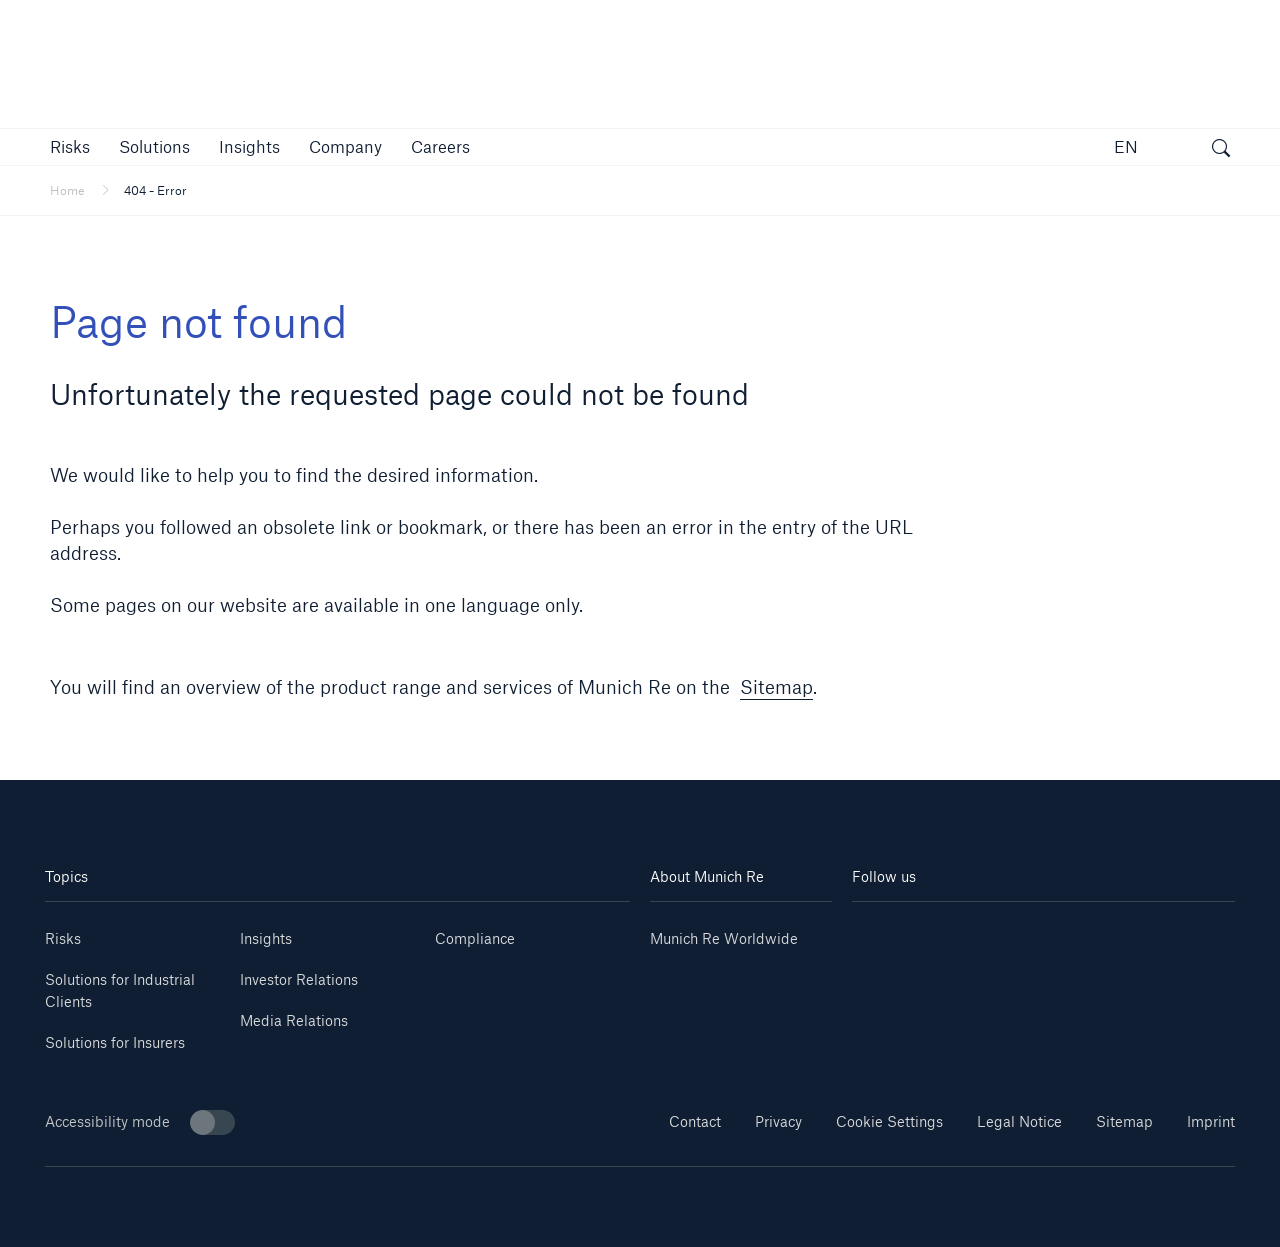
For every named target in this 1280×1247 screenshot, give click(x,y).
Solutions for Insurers (115, 1042)
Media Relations (294, 1020)
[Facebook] (1075, 931)
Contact (695, 1121)
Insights (266, 938)
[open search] (1221, 150)
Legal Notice (1019, 1121)
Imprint (1211, 1121)
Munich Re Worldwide (724, 938)
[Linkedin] (884, 931)
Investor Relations (299, 979)
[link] (249, 146)
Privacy (778, 1121)
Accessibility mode (140, 1122)
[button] (70, 146)
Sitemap (776, 687)
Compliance (475, 938)
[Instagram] (1011, 931)
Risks (63, 938)
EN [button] (1126, 146)
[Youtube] (948, 931)
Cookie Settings (889, 1121)
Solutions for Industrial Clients (120, 990)
